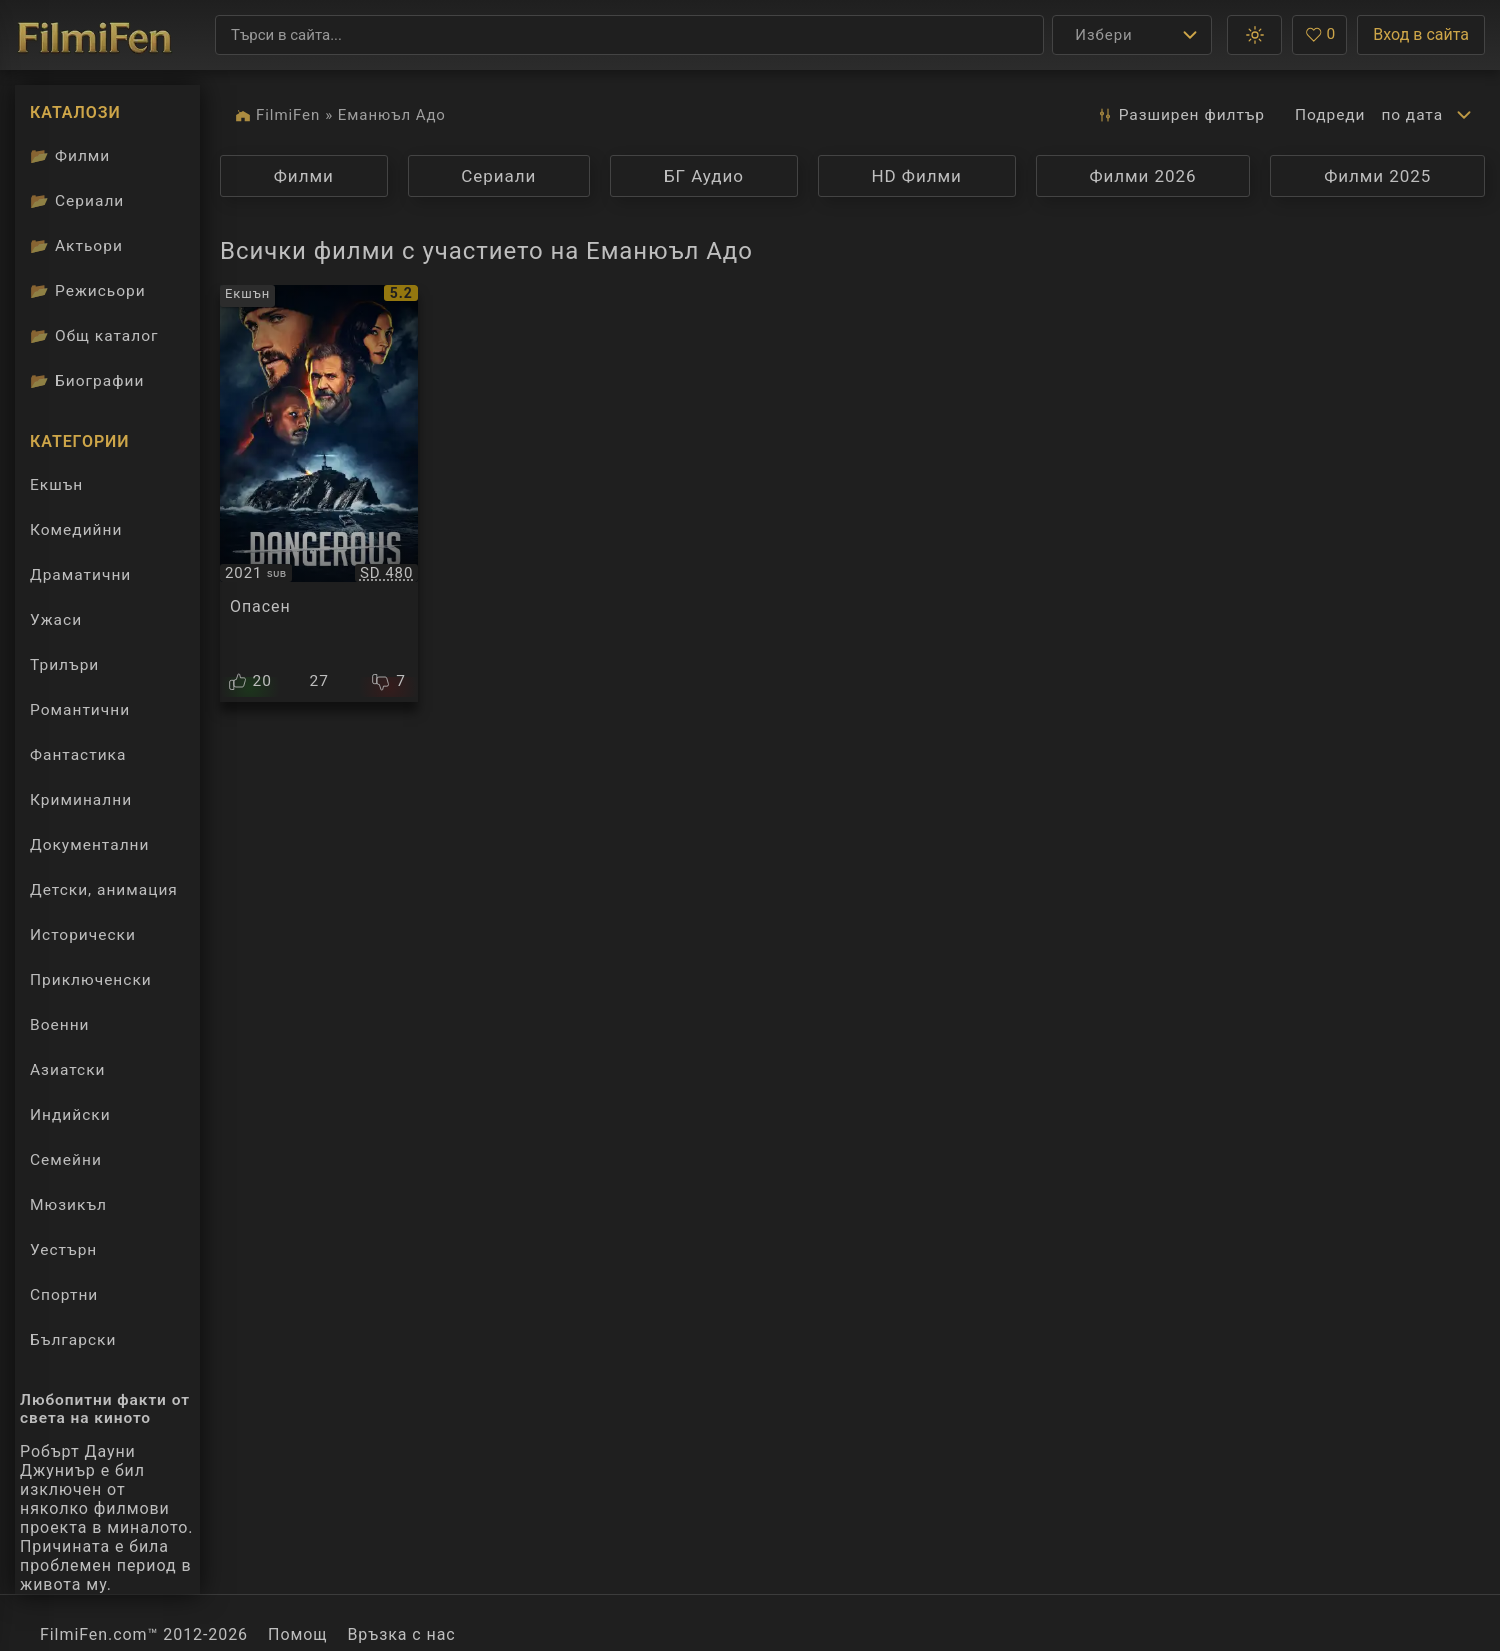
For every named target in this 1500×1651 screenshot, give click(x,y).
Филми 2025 (1377, 176)
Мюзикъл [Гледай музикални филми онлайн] (68, 1205)
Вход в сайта (1421, 34)
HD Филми (917, 176)
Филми (304, 176)
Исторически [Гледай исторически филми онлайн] (83, 935)
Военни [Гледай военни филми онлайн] (60, 1025)
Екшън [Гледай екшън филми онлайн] (56, 485)
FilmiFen (288, 115)
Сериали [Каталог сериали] (77, 201)
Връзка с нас (401, 1634)
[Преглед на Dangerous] (319, 493)
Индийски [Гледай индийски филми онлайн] (70, 1115)
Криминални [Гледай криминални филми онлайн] (81, 800)
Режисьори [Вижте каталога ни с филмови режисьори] (88, 291)
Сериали (498, 176)
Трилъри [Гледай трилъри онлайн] (64, 669)
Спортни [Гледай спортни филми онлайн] (64, 1295)
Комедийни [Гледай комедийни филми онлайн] (76, 530)
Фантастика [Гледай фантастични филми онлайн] (78, 755)
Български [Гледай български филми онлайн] (73, 1340)
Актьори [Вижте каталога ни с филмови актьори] (76, 246)
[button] (1254, 35)
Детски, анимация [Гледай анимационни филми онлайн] (104, 890)
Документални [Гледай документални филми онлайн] (89, 845)
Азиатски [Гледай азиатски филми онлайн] (68, 1070)
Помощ (297, 1634)
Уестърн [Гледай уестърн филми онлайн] (63, 1250)
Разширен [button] (1180, 115)
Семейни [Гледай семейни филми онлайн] (66, 1160)
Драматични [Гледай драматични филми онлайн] (80, 575)
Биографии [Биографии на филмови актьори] (87, 381)
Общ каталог (94, 336)
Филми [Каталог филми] (70, 156)
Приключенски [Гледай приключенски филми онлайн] (91, 980)
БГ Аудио (704, 176)
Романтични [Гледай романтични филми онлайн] (80, 710)
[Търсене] (629, 35)
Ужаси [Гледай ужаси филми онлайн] (56, 620)
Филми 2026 (1142, 176)
